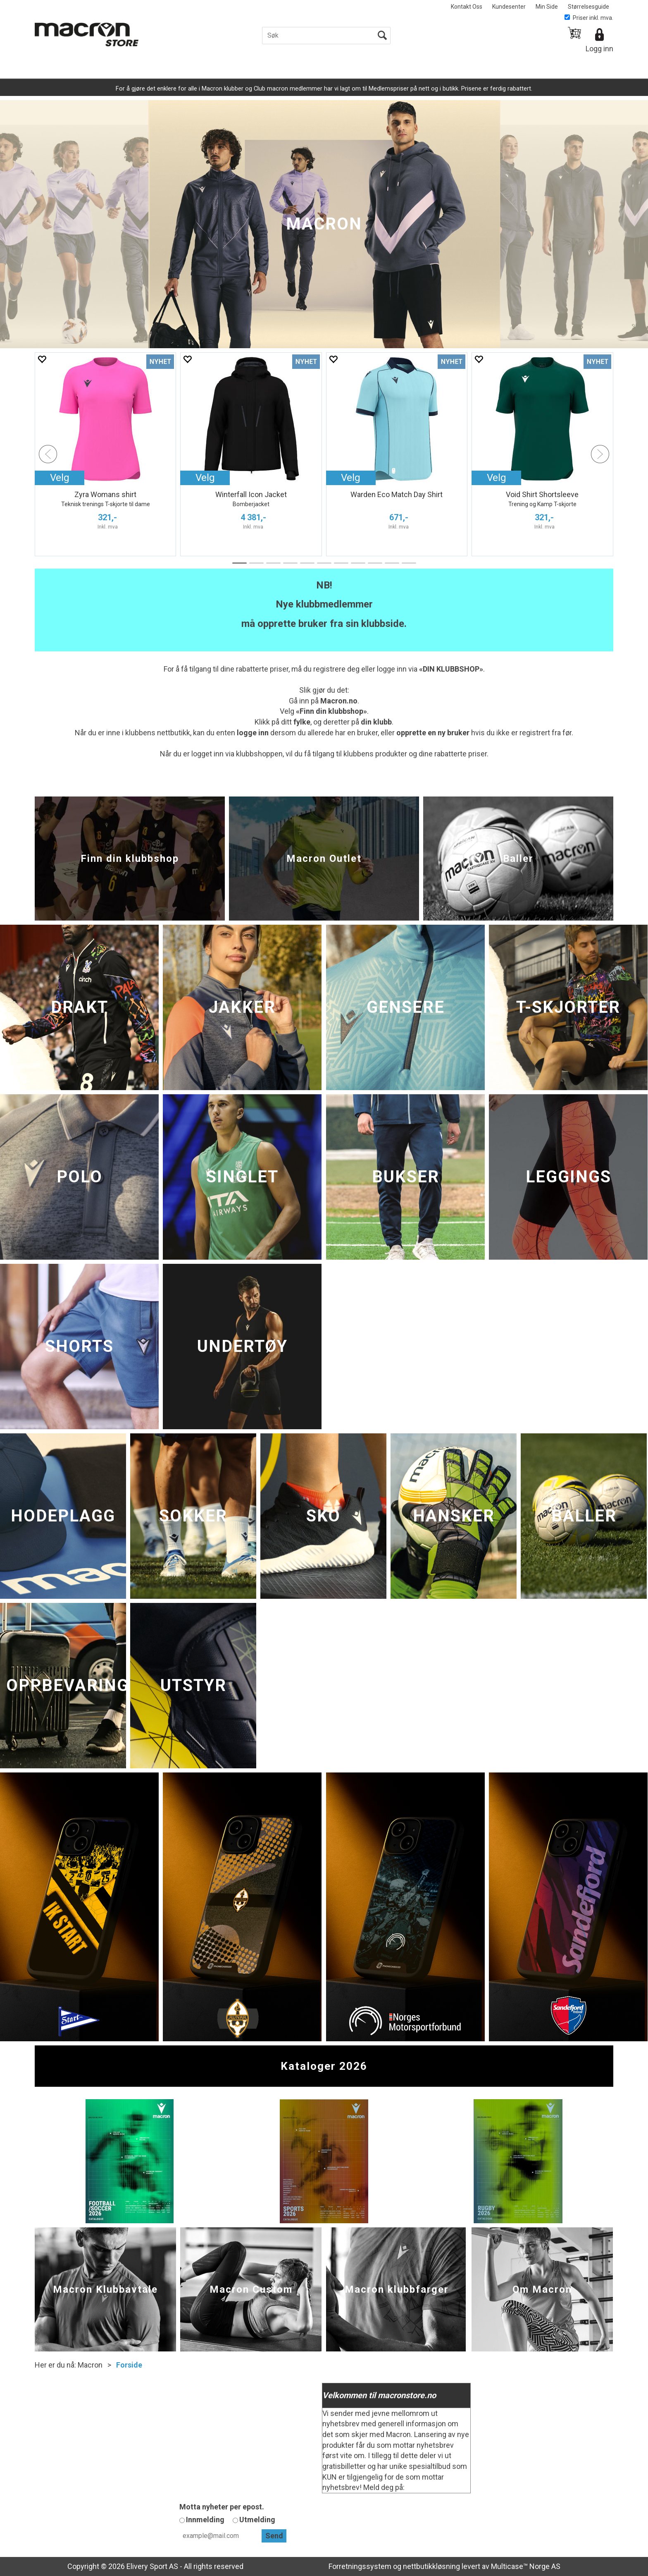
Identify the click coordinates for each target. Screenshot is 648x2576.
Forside (129, 2365)
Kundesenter (509, 6)
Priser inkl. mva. (589, 17)
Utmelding (257, 2519)
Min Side (547, 6)
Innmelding (205, 2519)
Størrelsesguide (588, 6)
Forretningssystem (360, 2566)
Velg (205, 477)
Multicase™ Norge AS (525, 2566)
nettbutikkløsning (431, 2566)
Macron (90, 2365)
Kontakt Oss (466, 6)
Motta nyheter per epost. (221, 2506)
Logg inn (599, 48)
